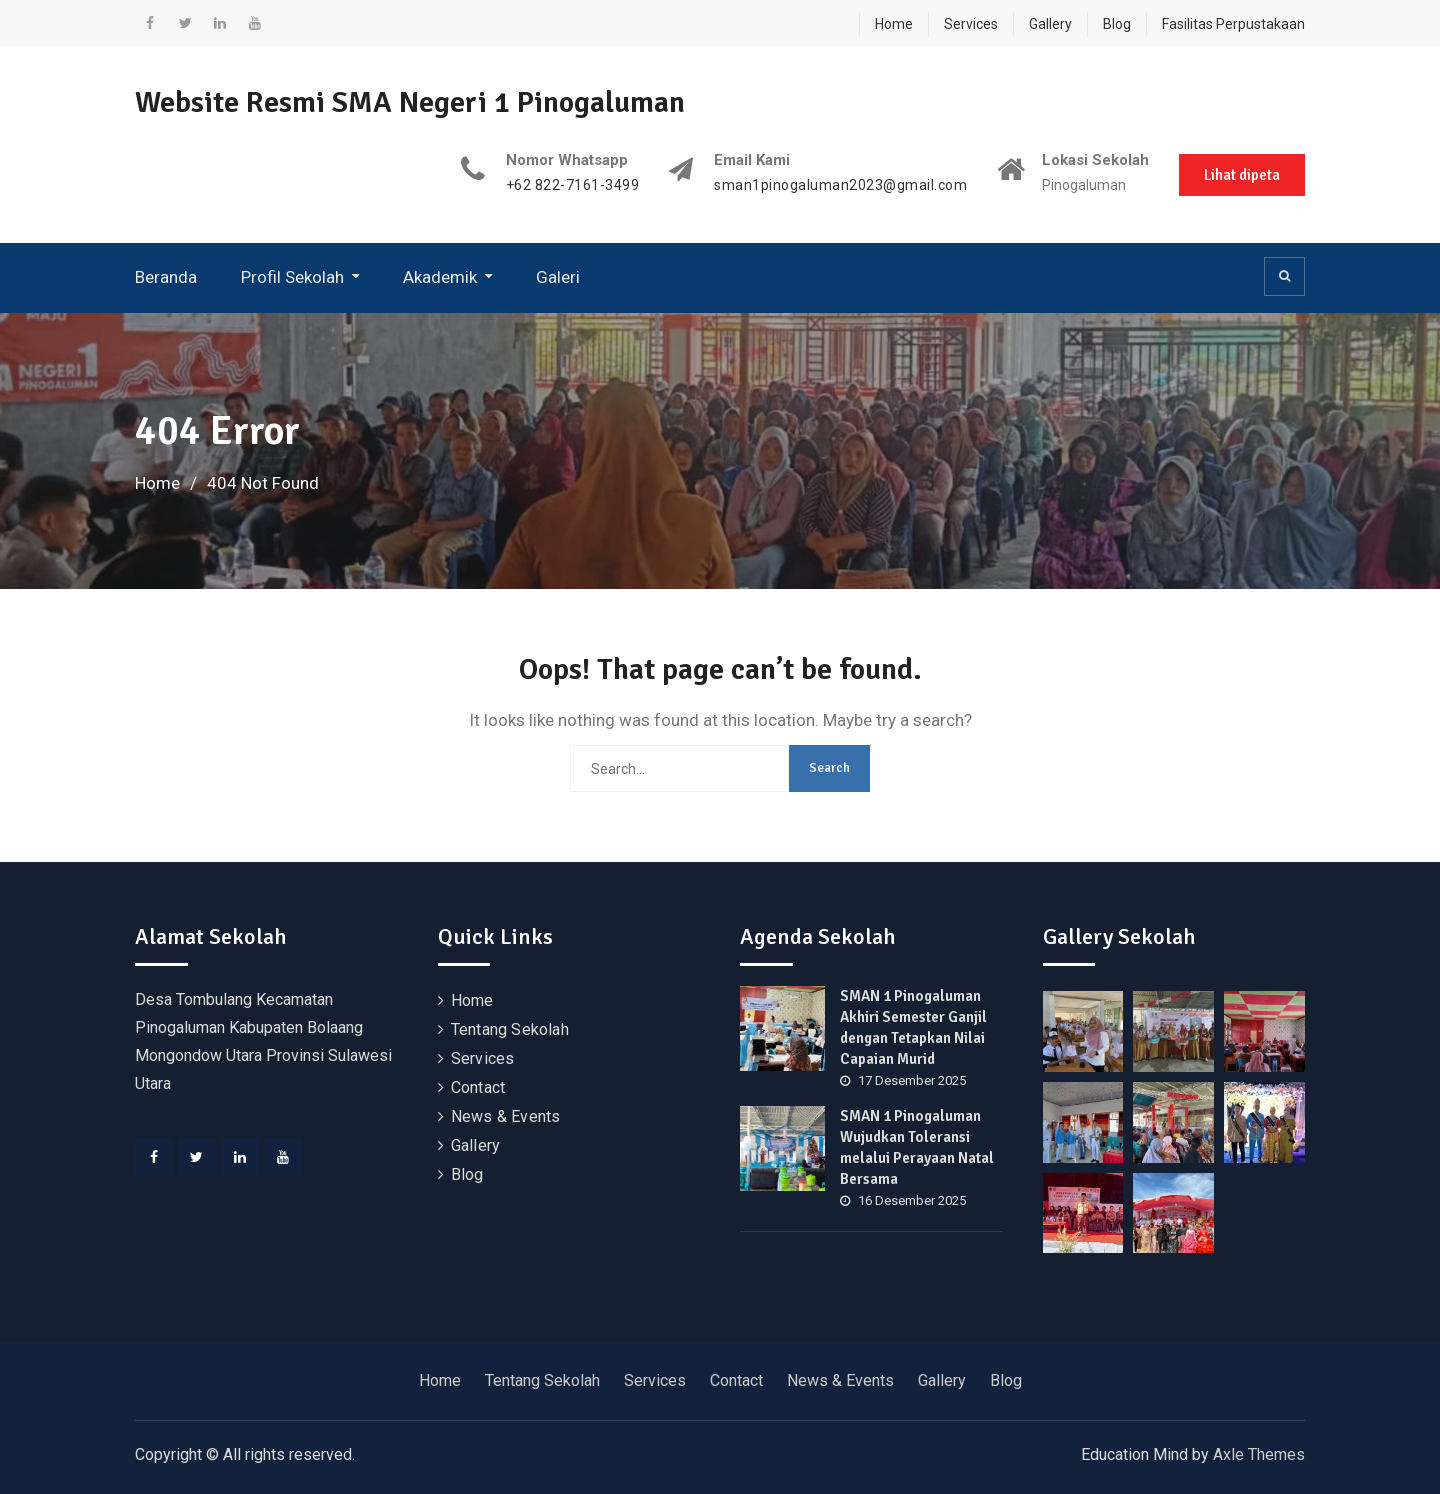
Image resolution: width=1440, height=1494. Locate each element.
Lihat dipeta (1242, 175)
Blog (1117, 24)
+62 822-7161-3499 (573, 185)
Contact (478, 1087)
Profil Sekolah (292, 277)
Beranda (166, 277)
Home (894, 24)
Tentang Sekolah (510, 1029)
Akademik (440, 277)
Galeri (558, 277)
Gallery (1050, 24)
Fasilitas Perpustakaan (1233, 24)
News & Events (506, 1116)
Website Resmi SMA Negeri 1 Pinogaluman (410, 102)
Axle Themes (1259, 1454)
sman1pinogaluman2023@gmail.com (840, 185)
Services (971, 24)
